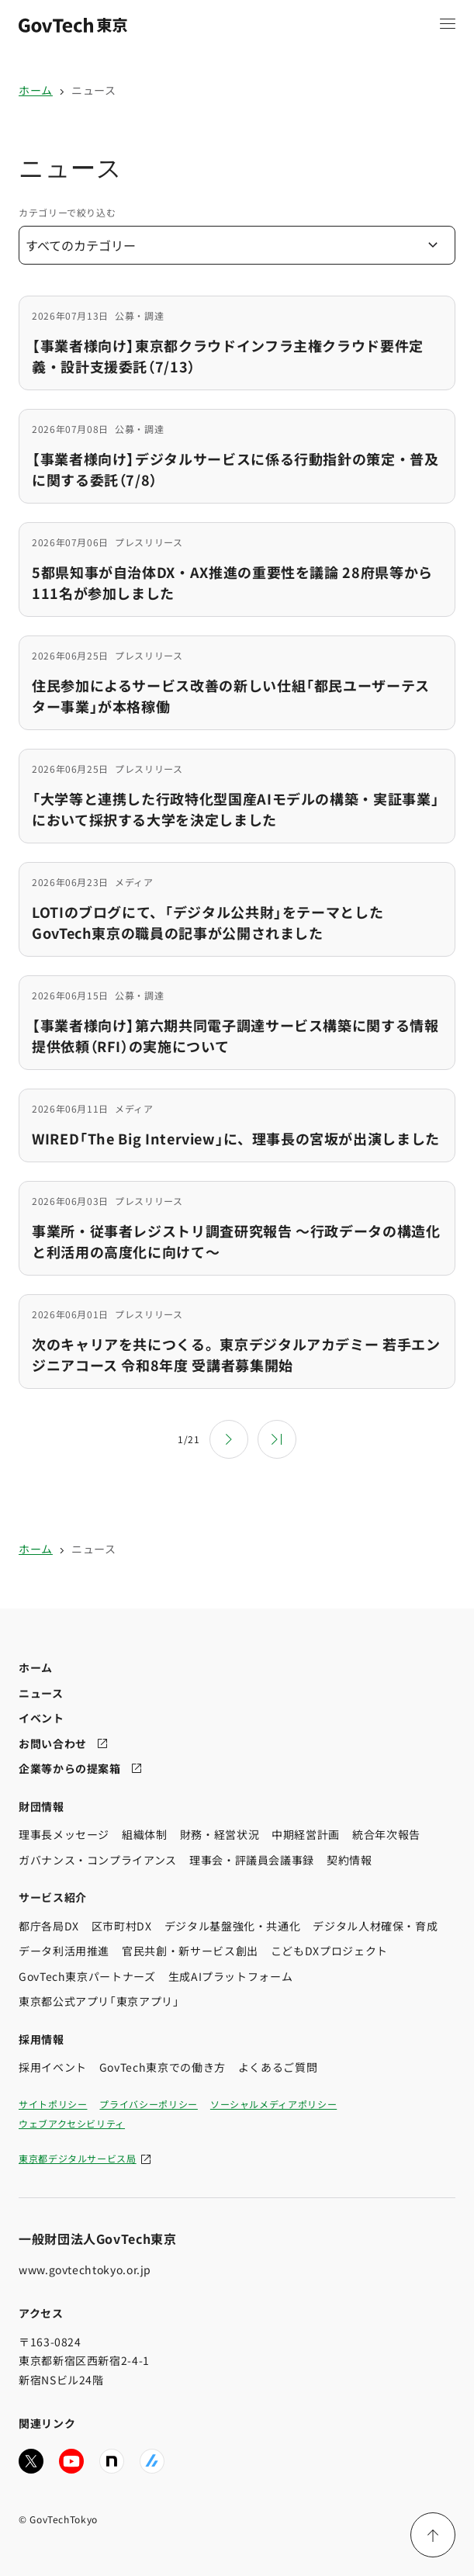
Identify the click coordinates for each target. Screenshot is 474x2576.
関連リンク (47, 2423)
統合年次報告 (386, 1834)
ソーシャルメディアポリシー (273, 2103)
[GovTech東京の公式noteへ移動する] (111, 2460)
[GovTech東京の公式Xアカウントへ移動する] (31, 2460)
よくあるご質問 (277, 2067)
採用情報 (41, 2038)
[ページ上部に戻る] (432, 2534)
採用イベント (53, 2067)
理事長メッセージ (64, 1834)
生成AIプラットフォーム (230, 1975)
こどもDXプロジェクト (329, 1950)
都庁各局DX (49, 1925)
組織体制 (145, 1834)
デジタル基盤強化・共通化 (232, 1925)
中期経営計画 (306, 1834)
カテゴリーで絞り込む (67, 212)
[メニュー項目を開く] (447, 23)
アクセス (41, 2313)
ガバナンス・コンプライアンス (98, 1859)
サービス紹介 (53, 1897)
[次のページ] (228, 1439)
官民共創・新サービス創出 (190, 1950)
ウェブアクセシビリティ (72, 2122)
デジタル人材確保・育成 (375, 1925)
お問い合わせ (53, 1742)
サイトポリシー (53, 2103)
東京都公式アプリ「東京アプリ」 (99, 2001)
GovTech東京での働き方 (162, 2067)
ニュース (93, 90)
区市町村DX (122, 1925)
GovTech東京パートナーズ (87, 1975)
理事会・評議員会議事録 (251, 1859)
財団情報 (41, 1805)
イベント (41, 1718)
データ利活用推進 (64, 1950)
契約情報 (349, 1859)
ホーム (36, 90)
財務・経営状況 (219, 1834)
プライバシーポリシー (148, 2103)
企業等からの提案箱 (70, 1768)
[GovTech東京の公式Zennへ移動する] (152, 2460)
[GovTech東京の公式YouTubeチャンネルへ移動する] (71, 2460)
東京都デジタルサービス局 (78, 2157)
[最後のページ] (277, 1439)
